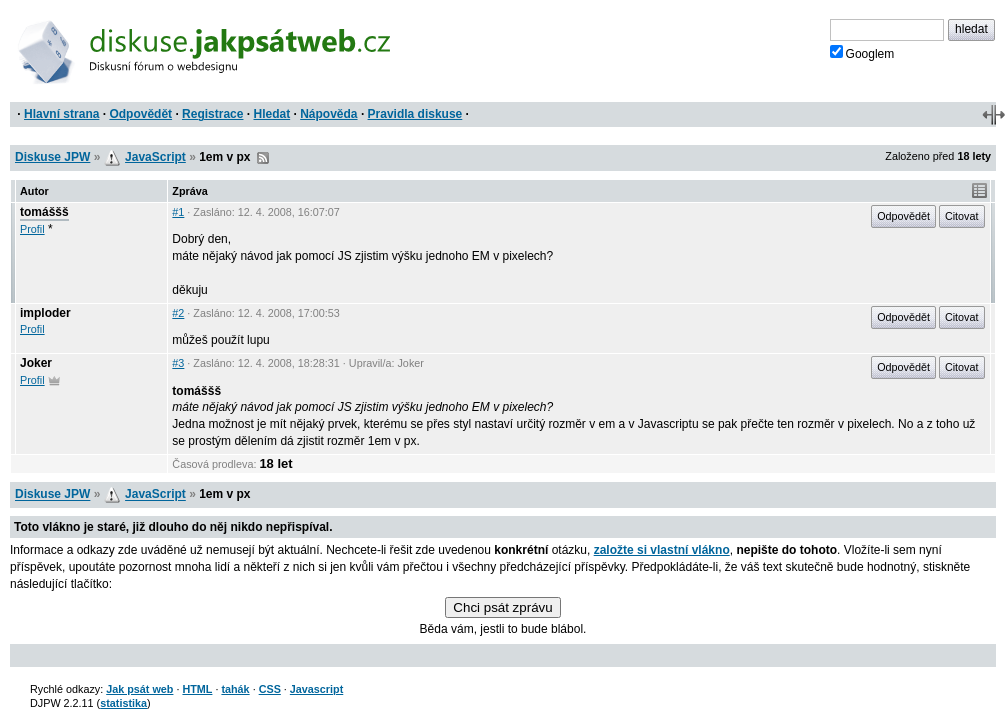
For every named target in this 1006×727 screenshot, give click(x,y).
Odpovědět (140, 114)
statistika (123, 703)
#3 (178, 363)
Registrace (212, 114)
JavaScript (155, 157)
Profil (32, 229)
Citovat (962, 216)
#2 (178, 313)
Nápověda (328, 114)
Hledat (271, 114)
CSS (270, 689)
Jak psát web (139, 689)
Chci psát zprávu (502, 607)
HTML (197, 689)
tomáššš (44, 212)
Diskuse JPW (52, 157)
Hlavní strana (61, 114)
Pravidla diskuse (415, 114)
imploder (45, 313)
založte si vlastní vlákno (662, 550)
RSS (263, 158)
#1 (178, 212)
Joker (36, 363)
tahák (235, 689)
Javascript (316, 689)
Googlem (862, 53)
